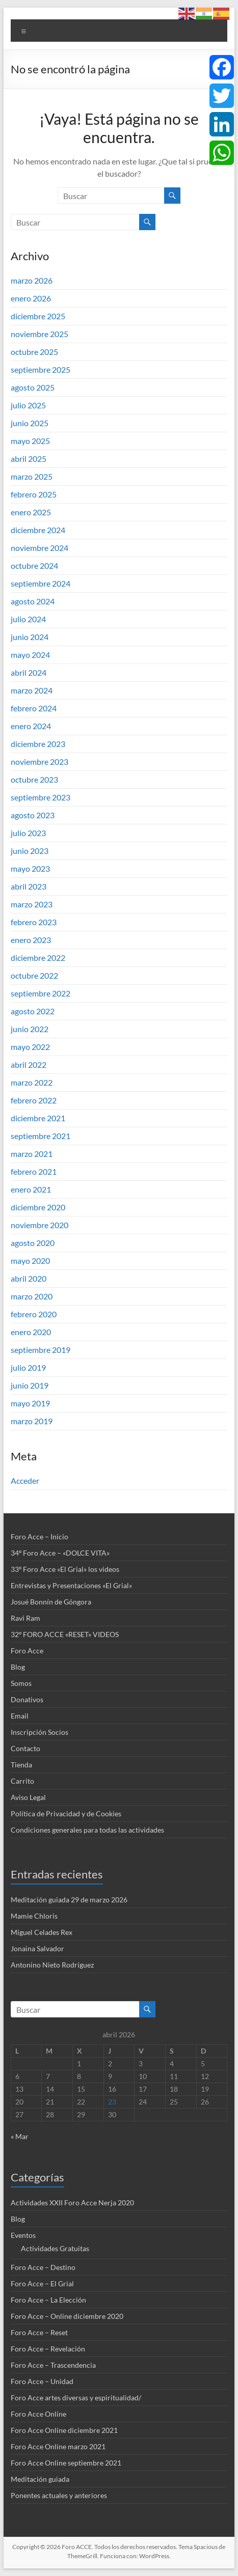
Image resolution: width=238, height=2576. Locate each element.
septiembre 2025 (40, 369)
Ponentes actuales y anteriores (59, 2495)
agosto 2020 (33, 1243)
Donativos (27, 1699)
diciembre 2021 (38, 1118)
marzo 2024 (31, 690)
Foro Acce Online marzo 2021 (58, 2446)
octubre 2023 (34, 779)
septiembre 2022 (40, 993)
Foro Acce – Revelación (48, 2348)
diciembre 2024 (38, 530)
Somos (21, 1683)
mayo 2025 (30, 441)
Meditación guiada (40, 2479)
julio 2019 (28, 1367)
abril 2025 (28, 458)
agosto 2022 (33, 1011)
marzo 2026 (31, 280)
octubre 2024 (34, 565)
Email (20, 1715)
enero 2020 (31, 1332)
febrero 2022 (34, 1100)
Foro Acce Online (38, 2413)
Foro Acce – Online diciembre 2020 (67, 2316)
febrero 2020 (34, 1314)
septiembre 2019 (40, 1349)
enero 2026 (31, 298)
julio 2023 (28, 833)
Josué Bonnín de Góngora (51, 1601)
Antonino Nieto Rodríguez (52, 1964)
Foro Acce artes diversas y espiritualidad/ (76, 2397)
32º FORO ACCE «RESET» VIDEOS (65, 1634)
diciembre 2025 (38, 316)
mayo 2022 (30, 1046)
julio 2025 (28, 405)
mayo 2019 (30, 1403)
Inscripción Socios (39, 1732)
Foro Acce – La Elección (48, 2299)
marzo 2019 (31, 1421)
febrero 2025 (34, 494)
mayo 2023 (30, 868)
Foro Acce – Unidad (42, 2381)
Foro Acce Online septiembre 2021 (66, 2462)
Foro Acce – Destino (43, 2267)
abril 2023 (28, 886)
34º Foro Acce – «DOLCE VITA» (60, 1552)
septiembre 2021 (40, 1136)
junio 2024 (29, 637)
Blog (18, 1667)
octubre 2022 (34, 975)
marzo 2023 (31, 904)
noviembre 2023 (39, 761)
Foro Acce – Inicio (39, 1536)
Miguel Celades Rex (41, 1932)
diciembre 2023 (38, 744)
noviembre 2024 (39, 547)
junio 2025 (29, 423)
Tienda (21, 1764)
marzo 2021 (31, 1153)
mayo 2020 (30, 1260)
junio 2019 (29, 1385)
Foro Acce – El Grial (42, 2283)
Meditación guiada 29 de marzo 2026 (69, 1899)
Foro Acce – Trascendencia (53, 2365)
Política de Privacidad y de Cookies (66, 1813)
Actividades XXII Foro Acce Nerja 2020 (72, 2202)
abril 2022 (28, 1064)
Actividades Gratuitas (55, 2248)
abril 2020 (28, 1278)
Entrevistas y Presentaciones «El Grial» (71, 1585)
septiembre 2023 (40, 797)
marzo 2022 (31, 1082)
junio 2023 (29, 850)
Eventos (23, 2235)
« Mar (20, 2136)
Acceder (25, 1480)
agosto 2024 (33, 601)
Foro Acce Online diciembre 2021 (64, 2430)
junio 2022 (29, 1029)
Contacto (25, 1748)
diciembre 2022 (38, 957)
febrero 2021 (34, 1171)
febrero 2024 (34, 708)
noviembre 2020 (39, 1225)
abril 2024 (28, 672)
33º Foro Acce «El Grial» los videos (65, 1569)
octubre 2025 (34, 351)
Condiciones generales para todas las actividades (87, 1829)
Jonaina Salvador (37, 1948)
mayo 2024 (30, 654)
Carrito (22, 1781)
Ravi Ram (25, 1618)
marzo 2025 (31, 476)
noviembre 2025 (39, 334)
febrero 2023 (34, 922)
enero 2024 (31, 726)
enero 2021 (31, 1189)
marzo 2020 (31, 1296)
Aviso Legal (28, 1797)
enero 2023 (31, 940)
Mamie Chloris (34, 1916)
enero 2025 (31, 512)
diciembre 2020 (38, 1207)
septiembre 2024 (40, 583)
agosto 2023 (33, 815)
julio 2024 (28, 619)
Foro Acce (27, 1650)
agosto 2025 (33, 387)
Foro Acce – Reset (39, 2332)
